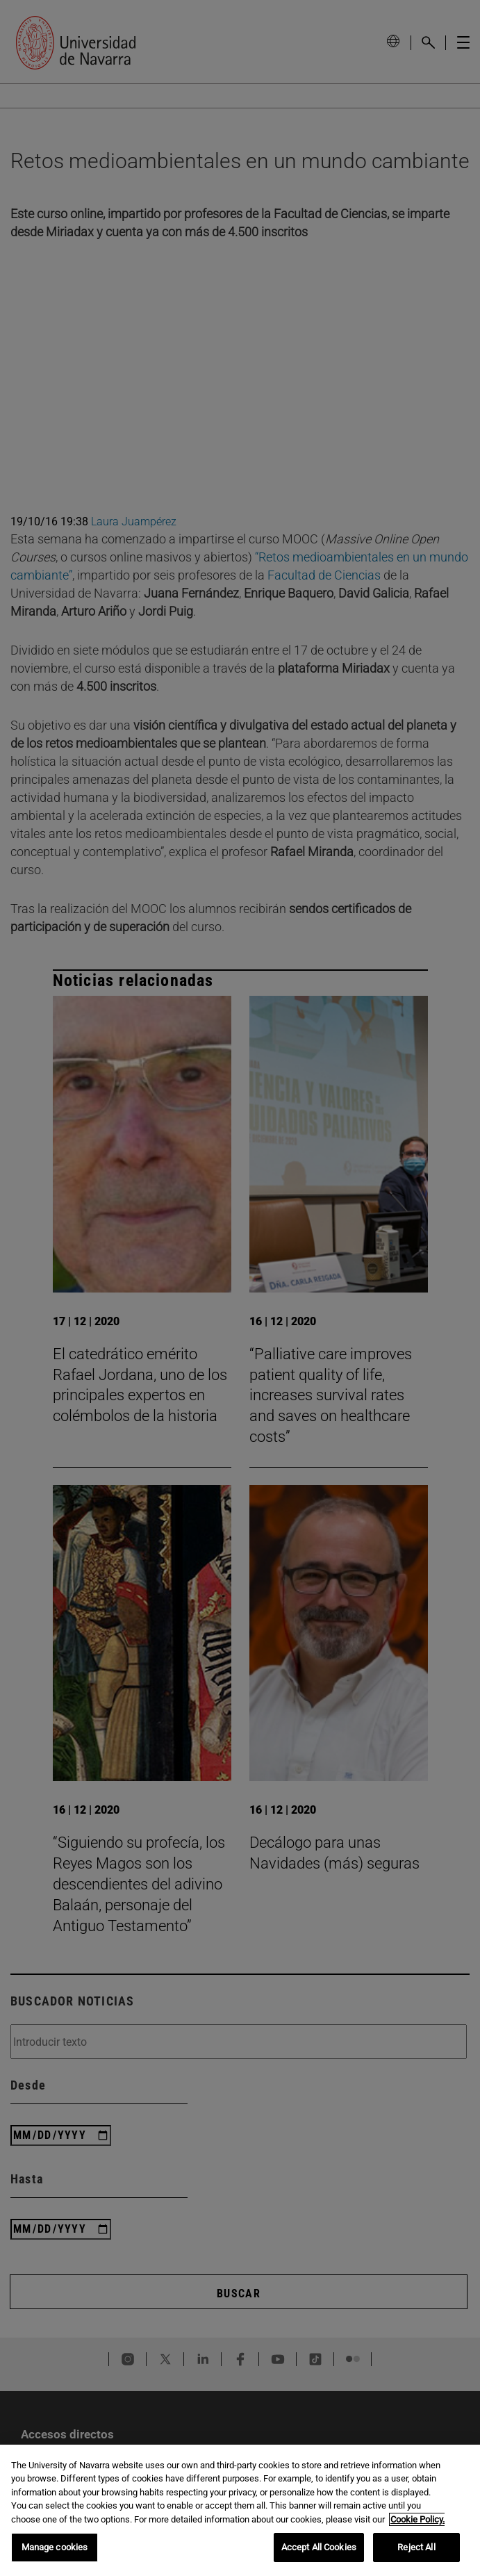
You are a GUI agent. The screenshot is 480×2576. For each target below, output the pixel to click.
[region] (240, 2510)
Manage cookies (55, 2547)
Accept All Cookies (318, 2547)
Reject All (416, 2547)
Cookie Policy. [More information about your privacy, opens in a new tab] (417, 2519)
